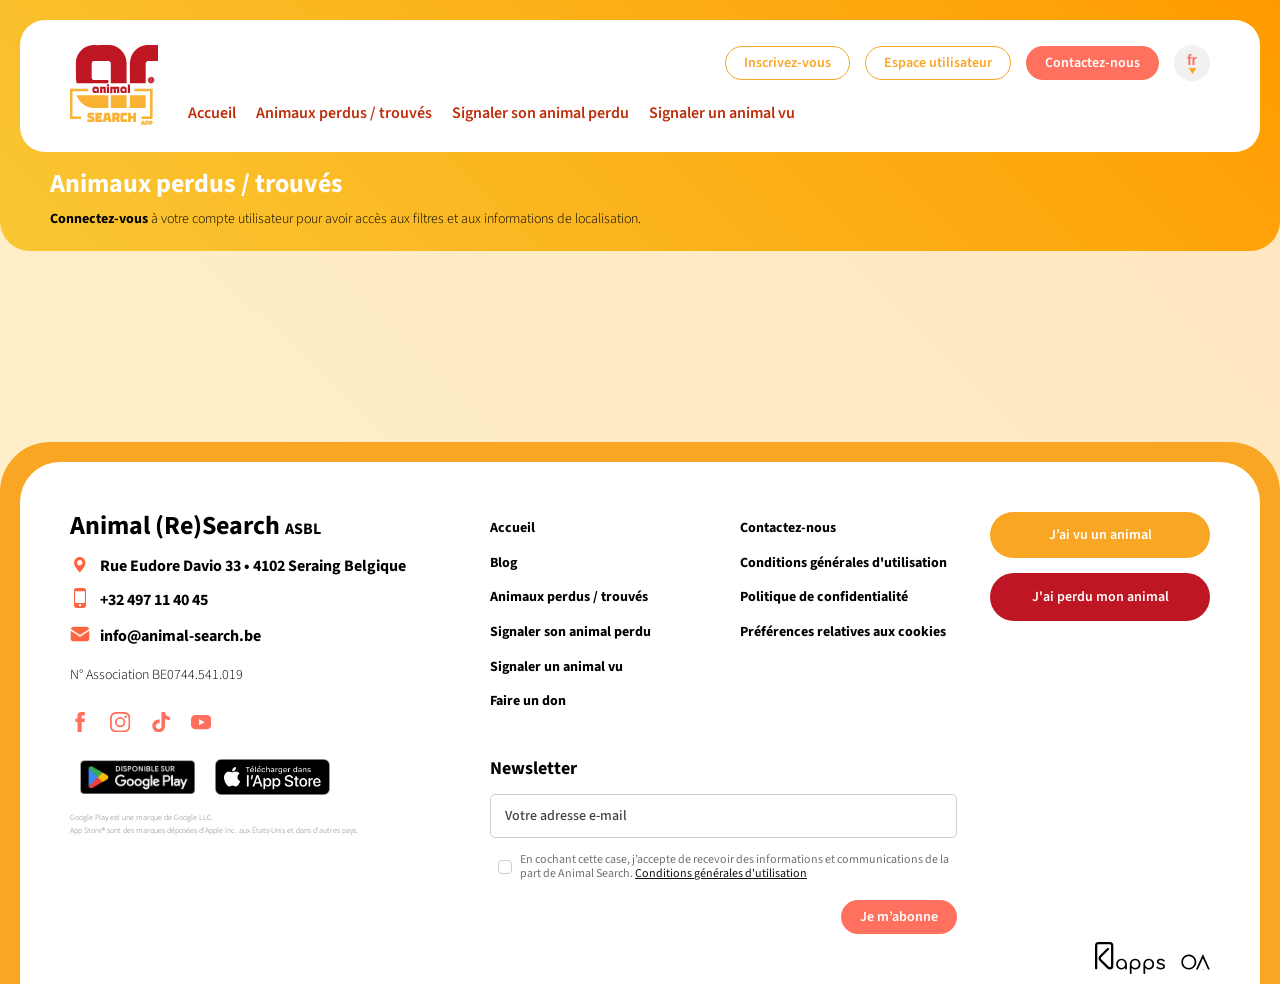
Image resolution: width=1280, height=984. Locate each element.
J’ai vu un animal (1100, 534)
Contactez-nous (1092, 62)
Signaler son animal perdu (540, 113)
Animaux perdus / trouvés (344, 113)
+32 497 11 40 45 (154, 600)
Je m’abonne (899, 916)
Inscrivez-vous (787, 62)
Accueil (212, 113)
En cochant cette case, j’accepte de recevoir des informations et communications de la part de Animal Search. (734, 867)
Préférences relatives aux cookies (843, 631)
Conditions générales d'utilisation (843, 562)
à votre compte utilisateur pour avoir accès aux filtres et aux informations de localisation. (345, 218)
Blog (503, 562)
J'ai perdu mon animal (1100, 596)
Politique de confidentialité (824, 596)
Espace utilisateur (938, 62)
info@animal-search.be (180, 636)
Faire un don (528, 700)
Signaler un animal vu (722, 113)
